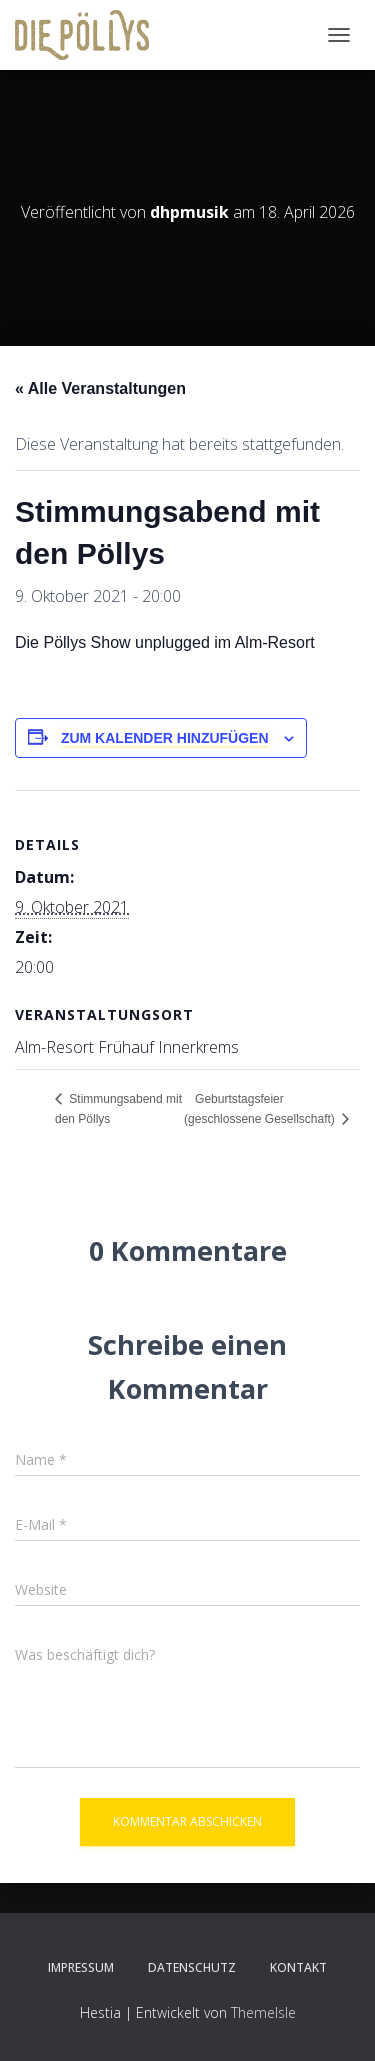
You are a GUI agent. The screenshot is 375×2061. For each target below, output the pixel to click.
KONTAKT (298, 1967)
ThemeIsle (263, 2012)
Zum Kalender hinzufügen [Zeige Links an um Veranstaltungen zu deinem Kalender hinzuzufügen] (165, 738)
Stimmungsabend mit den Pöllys (118, 1109)
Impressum (81, 1967)
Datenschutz (192, 1967)
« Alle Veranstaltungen (100, 388)
